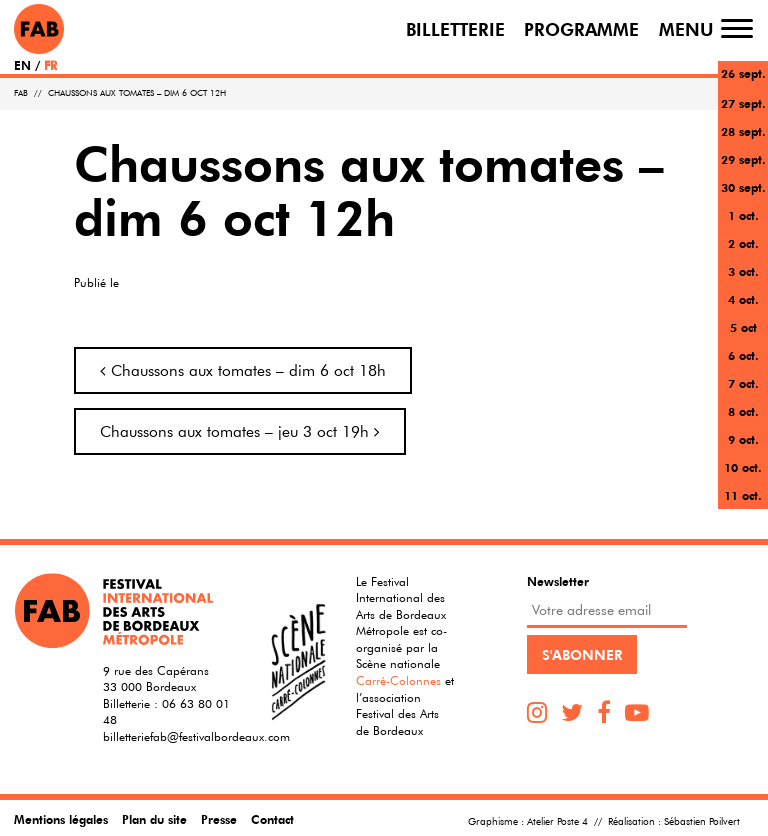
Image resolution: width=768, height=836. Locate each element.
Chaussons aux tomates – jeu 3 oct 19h (240, 431)
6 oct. (743, 355)
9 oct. (743, 439)
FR (50, 65)
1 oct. (743, 215)
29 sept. (743, 159)
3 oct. (743, 271)
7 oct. (743, 383)
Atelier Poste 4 (557, 821)
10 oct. (743, 467)
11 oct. (743, 495)
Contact (272, 819)
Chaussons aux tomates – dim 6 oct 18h (243, 370)
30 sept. (743, 187)
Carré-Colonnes (398, 680)
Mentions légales (61, 819)
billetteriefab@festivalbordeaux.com (196, 736)
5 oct (743, 327)
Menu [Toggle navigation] (686, 28)
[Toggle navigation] (737, 28)
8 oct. (743, 411)
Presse (219, 819)
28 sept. (743, 131)
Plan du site (154, 819)
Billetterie (455, 28)
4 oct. (743, 299)
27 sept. (743, 103)
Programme (581, 28)
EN (22, 65)
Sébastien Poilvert (702, 821)
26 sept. (743, 73)
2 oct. (743, 243)
